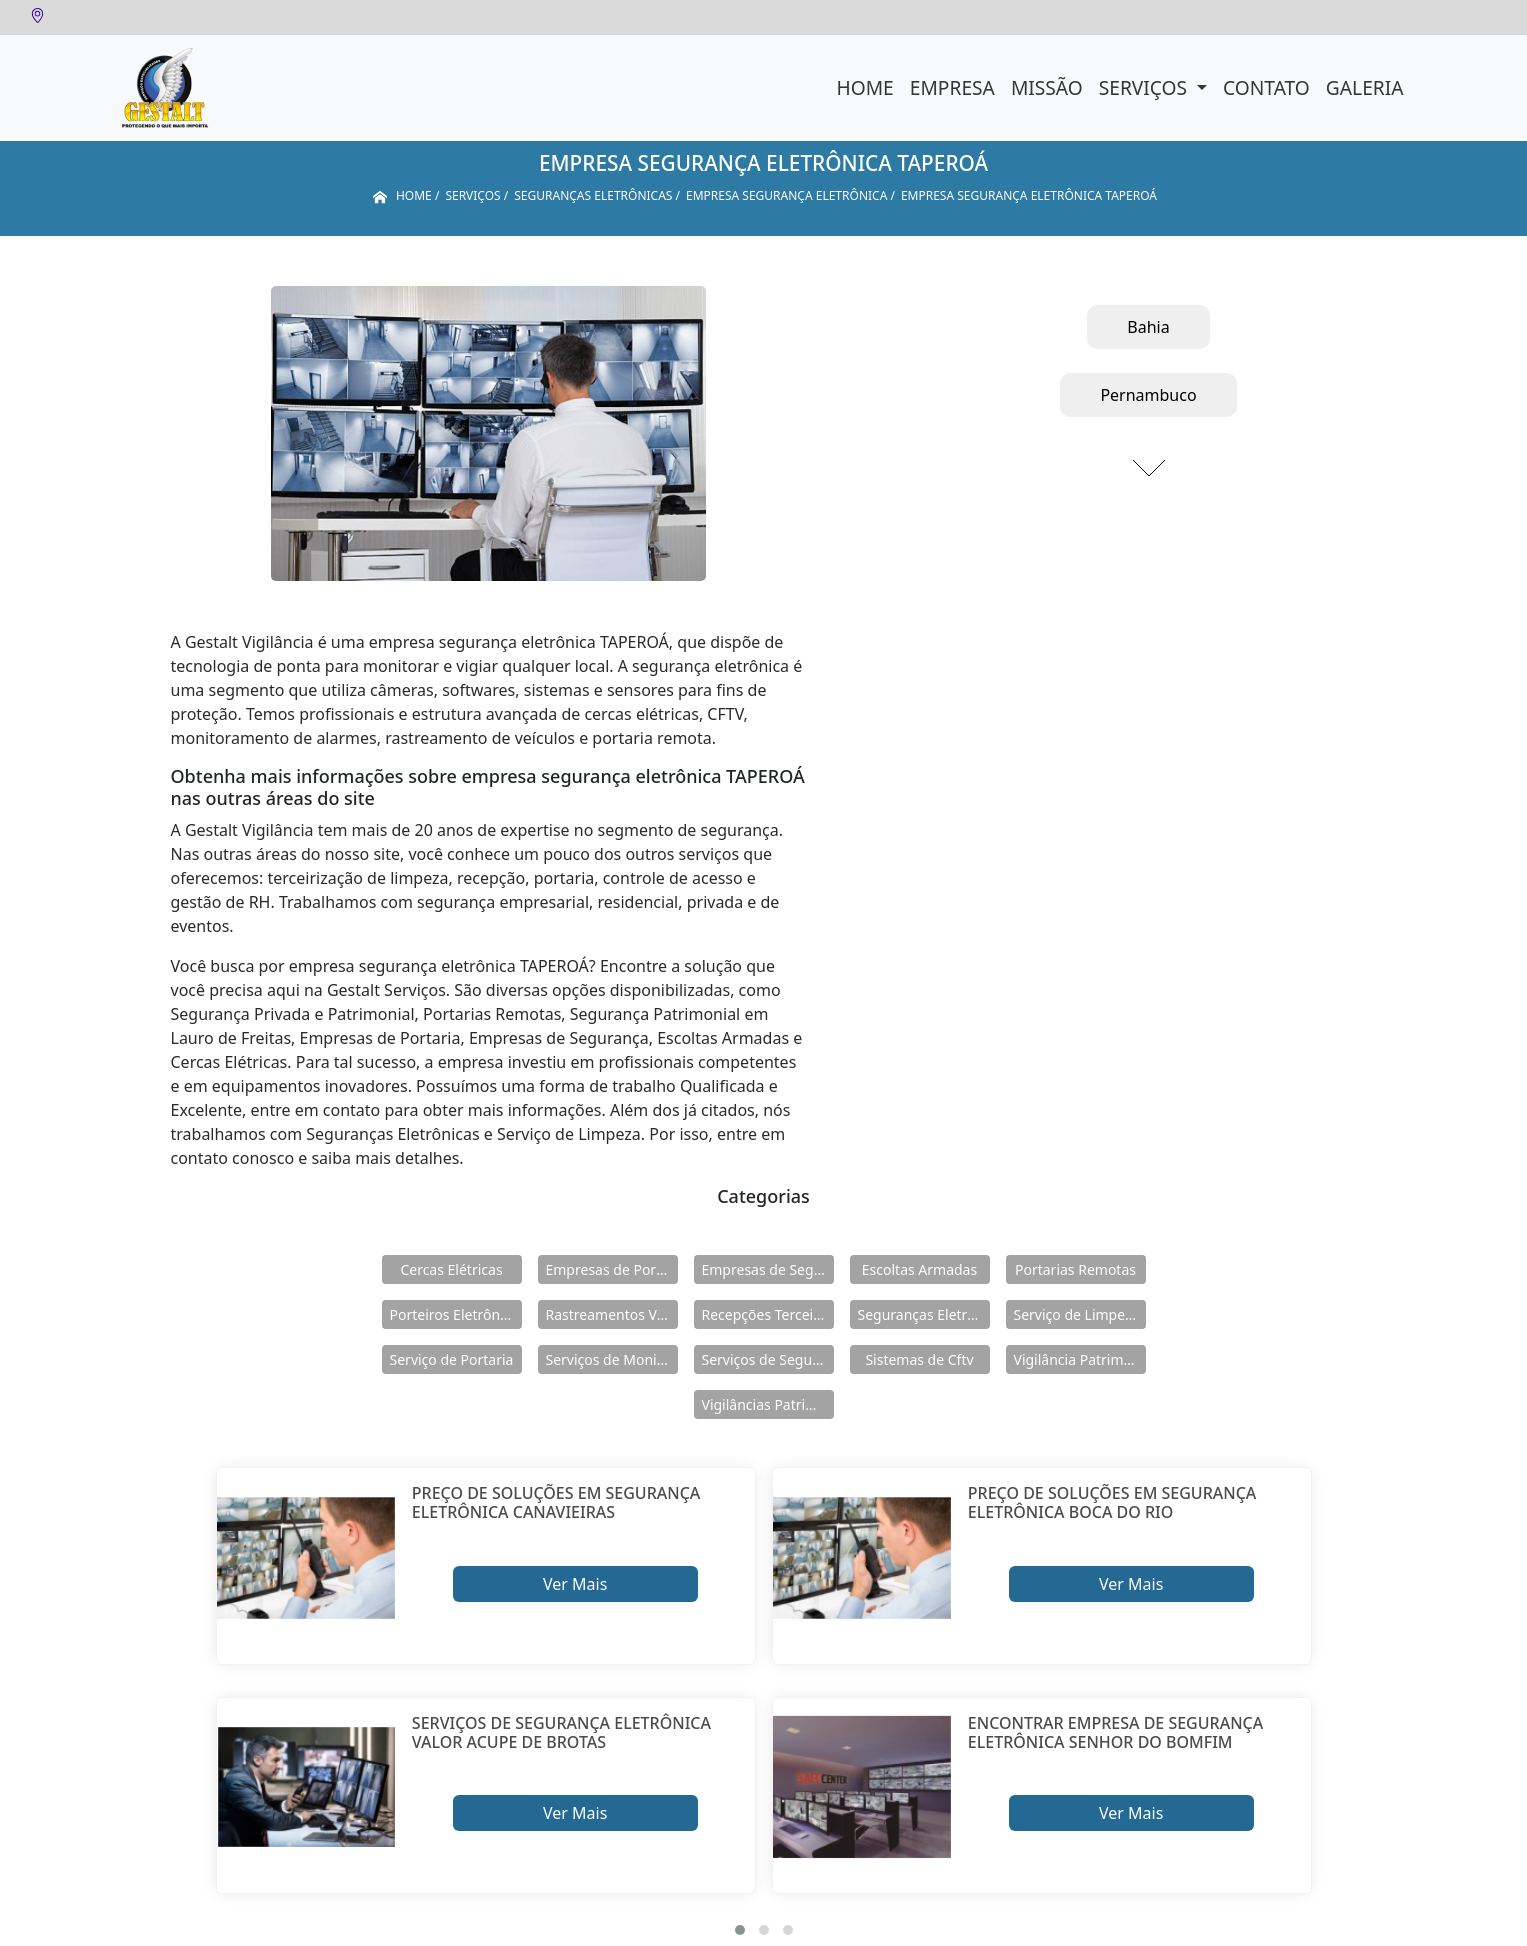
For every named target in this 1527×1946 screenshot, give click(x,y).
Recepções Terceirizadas (768, 1314)
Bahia (1148, 327)
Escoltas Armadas (919, 1269)
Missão (1047, 87)
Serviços (1145, 87)
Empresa (952, 87)
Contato (1266, 87)
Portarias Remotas (1075, 1269)
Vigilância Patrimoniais (1080, 1359)
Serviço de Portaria (452, 1359)
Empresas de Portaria (612, 1269)
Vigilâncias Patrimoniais (768, 1404)
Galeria (1365, 87)
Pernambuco (1148, 395)
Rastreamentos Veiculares (612, 1314)
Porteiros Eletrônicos (456, 1314)
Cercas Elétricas (451, 1269)
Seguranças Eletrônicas (924, 1314)
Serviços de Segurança (768, 1359)
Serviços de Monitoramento (612, 1359)
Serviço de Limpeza (1077, 1314)
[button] (740, 1930)
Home (865, 87)
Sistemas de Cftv (919, 1359)
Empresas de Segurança (768, 1269)
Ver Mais (575, 1584)
